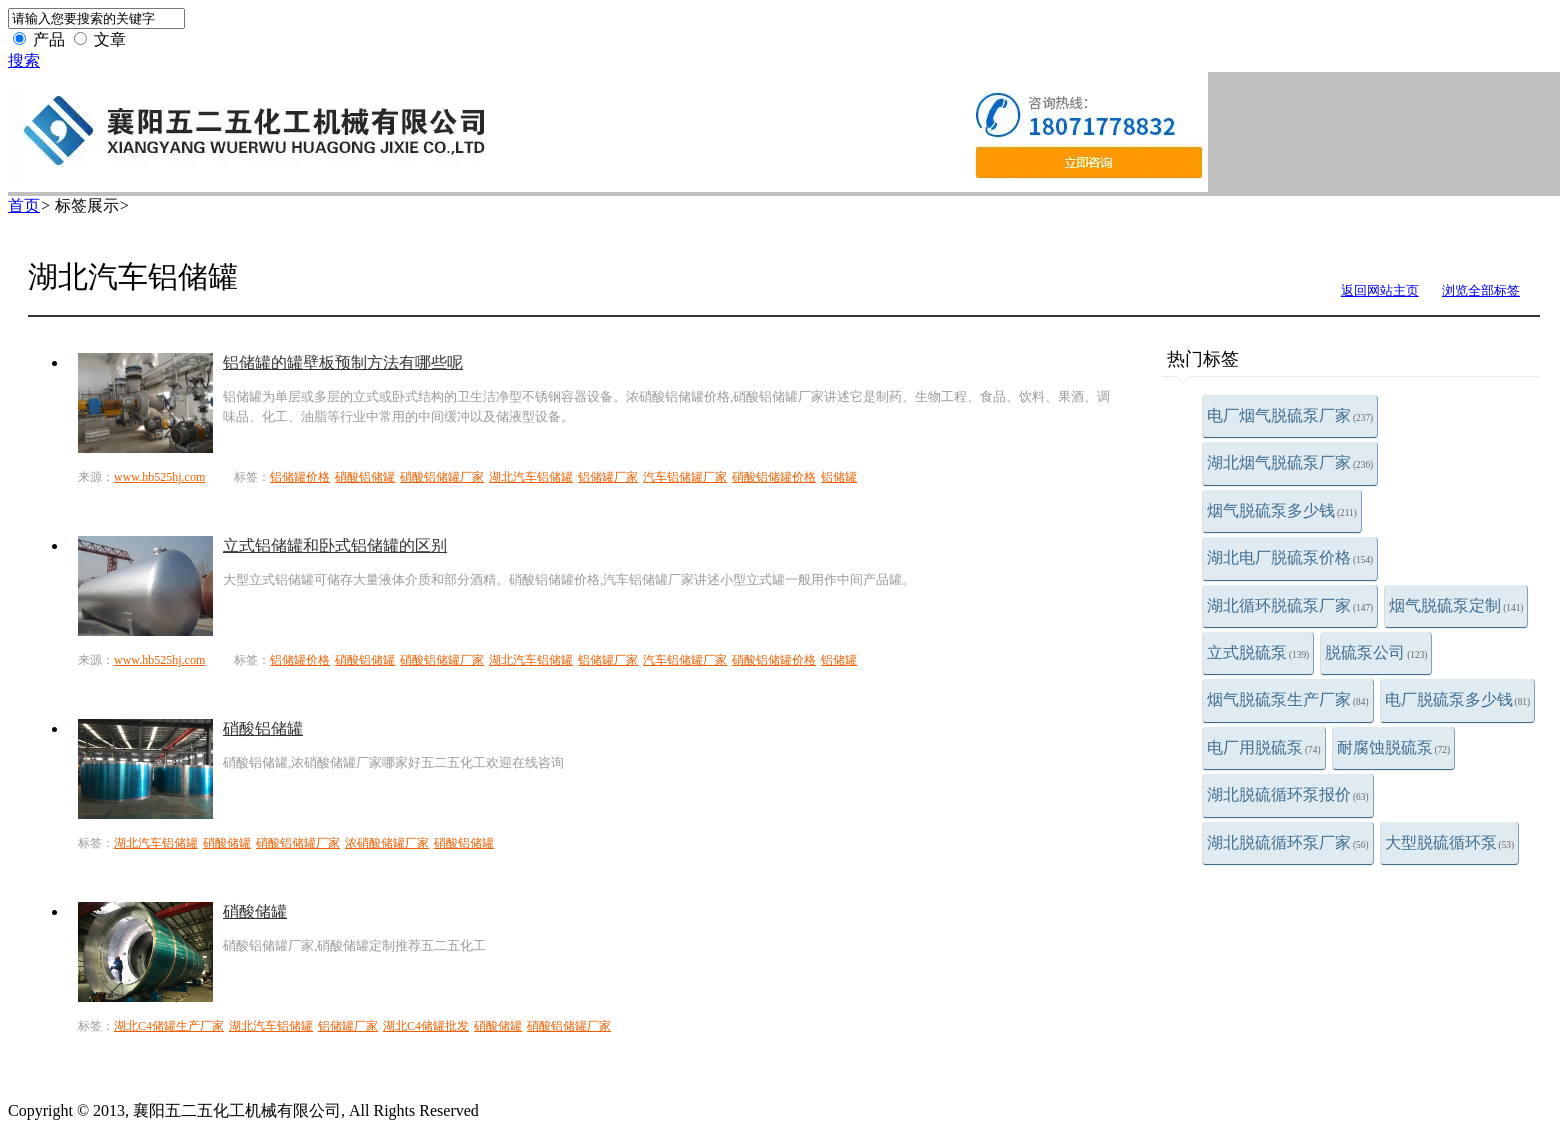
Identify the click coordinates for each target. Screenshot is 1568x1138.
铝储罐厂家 (608, 477)
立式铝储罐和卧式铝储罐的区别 (335, 545)
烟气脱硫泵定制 (1456, 605)
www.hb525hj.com (159, 477)
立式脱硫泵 (1258, 652)
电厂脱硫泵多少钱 (1458, 699)
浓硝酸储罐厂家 (387, 843)
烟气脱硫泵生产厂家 (1288, 699)
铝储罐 (839, 477)
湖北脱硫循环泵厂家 (1288, 842)
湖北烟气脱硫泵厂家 (1290, 462)
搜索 (24, 60)
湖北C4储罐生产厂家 (169, 1026)
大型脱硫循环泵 (1450, 842)
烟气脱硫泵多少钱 (1282, 510)
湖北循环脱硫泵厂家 (1290, 605)
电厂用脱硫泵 (1264, 747)
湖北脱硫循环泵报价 (1288, 794)
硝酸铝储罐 (365, 477)
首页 (24, 205)
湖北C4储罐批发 (426, 1026)
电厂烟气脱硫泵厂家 (1290, 415)
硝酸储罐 (227, 843)
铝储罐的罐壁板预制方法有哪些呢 (343, 362)
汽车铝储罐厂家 (685, 477)
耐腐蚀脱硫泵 (1394, 747)
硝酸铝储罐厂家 (442, 477)
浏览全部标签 (1481, 290)
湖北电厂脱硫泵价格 (1290, 557)
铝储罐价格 (300, 477)
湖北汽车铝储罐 (531, 477)
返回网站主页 (1380, 290)
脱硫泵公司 (1376, 652)
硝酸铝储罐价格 (774, 477)
